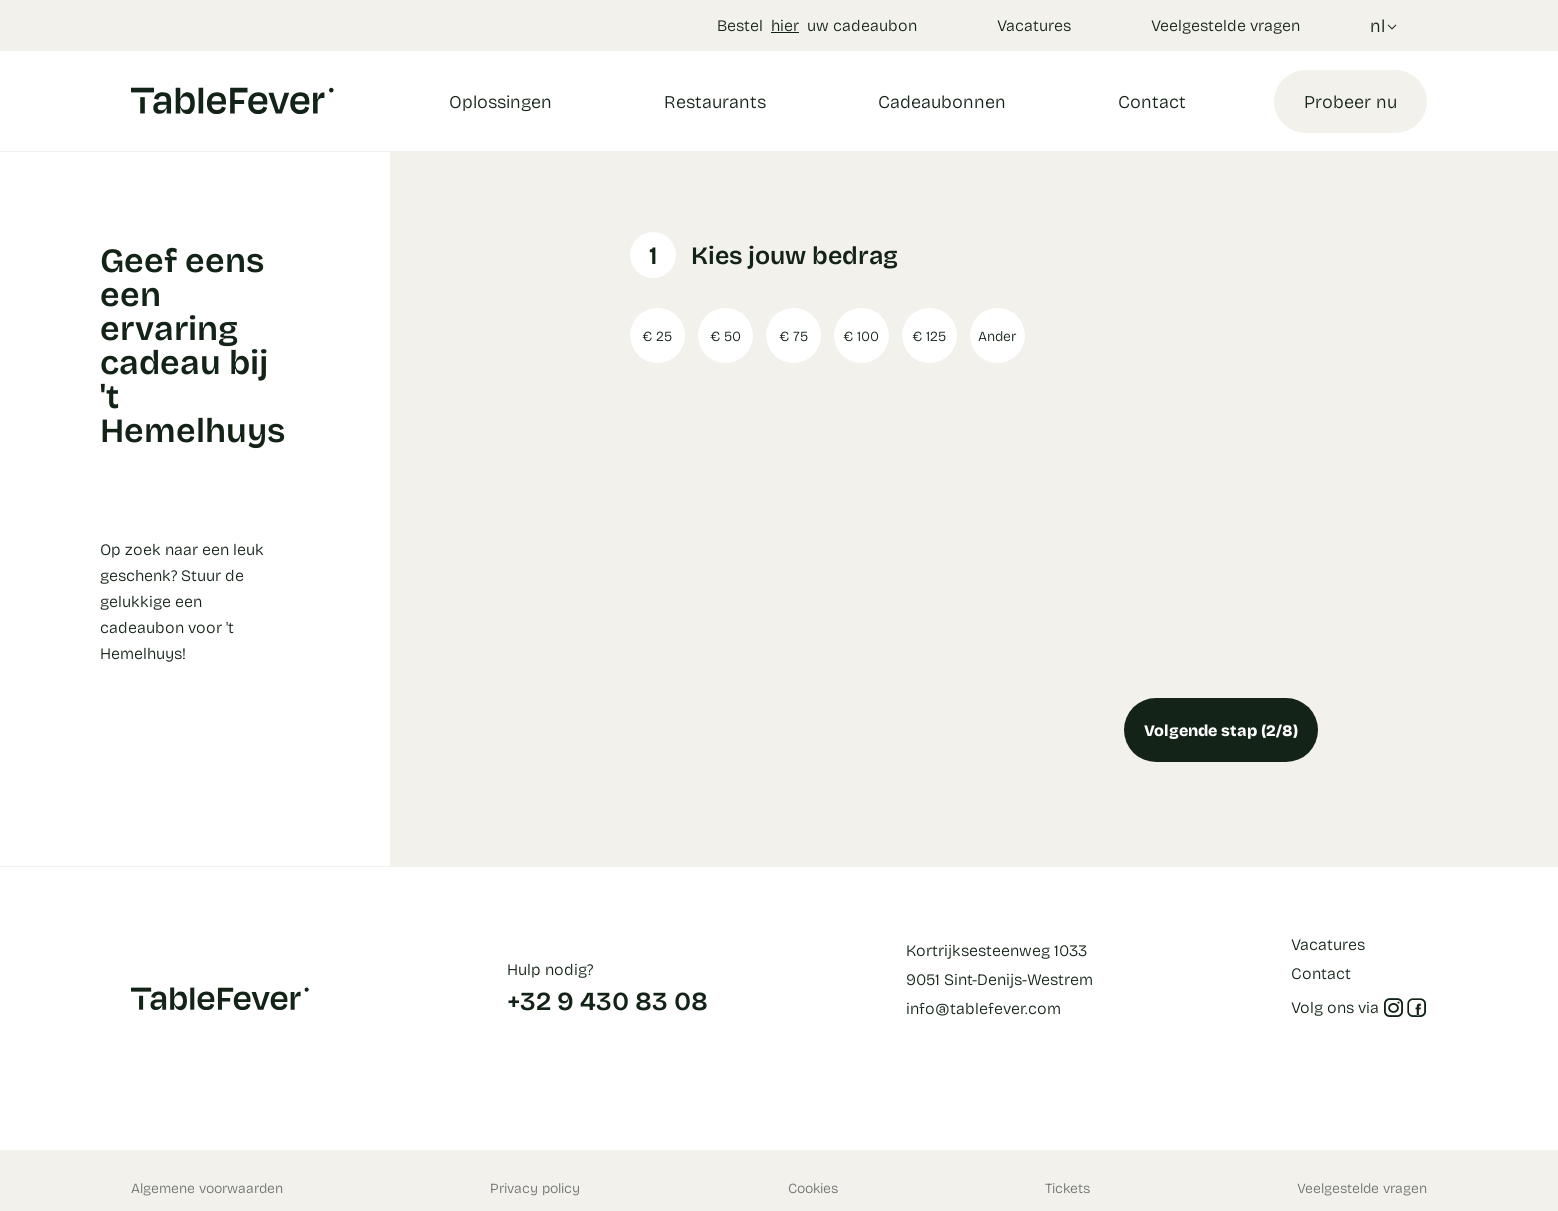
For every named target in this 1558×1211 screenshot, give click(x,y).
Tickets (1067, 1187)
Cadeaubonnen (942, 101)
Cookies (813, 1187)
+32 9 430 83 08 (607, 1000)
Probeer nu (1350, 101)
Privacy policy (535, 1187)
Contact (1152, 101)
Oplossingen (500, 101)
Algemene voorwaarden (207, 1187)
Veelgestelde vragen (1225, 24)
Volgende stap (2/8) (1221, 729)
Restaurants (715, 101)
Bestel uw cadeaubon (817, 24)
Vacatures (1034, 24)
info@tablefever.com (983, 1007)
